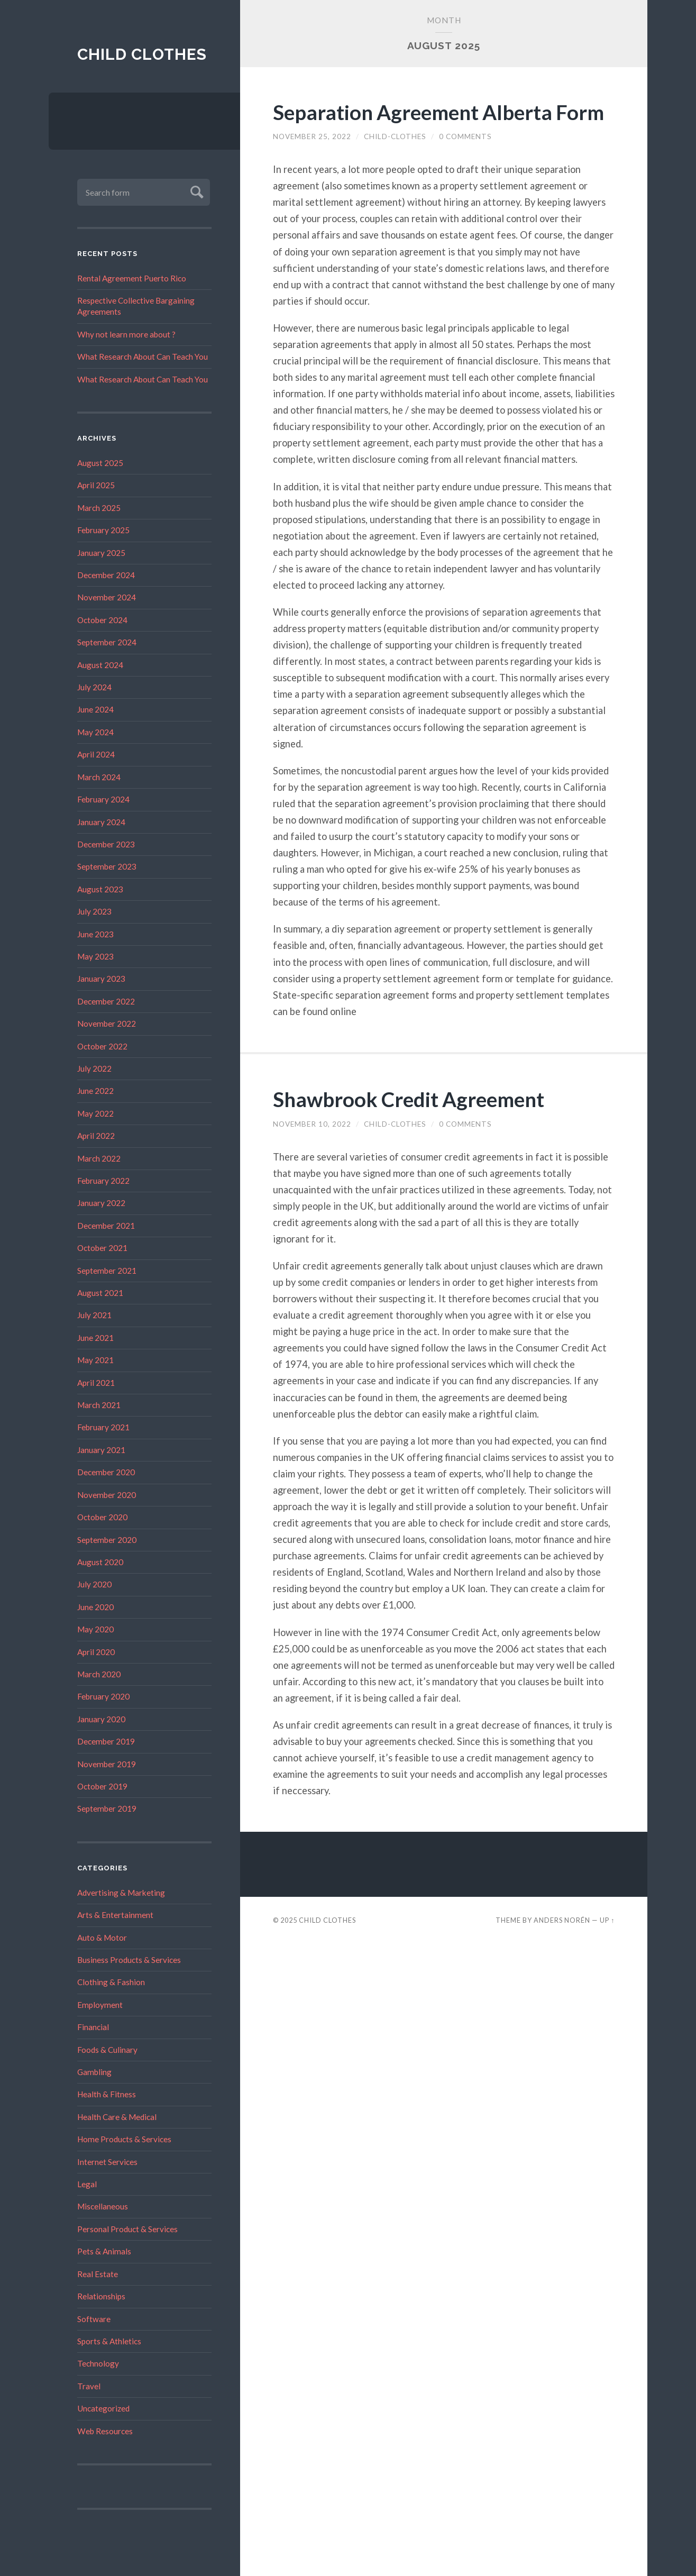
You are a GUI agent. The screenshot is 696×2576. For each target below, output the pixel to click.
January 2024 (101, 822)
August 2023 (100, 889)
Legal (87, 2184)
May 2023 (95, 956)
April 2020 (96, 1652)
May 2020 (95, 1629)
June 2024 (95, 710)
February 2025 (103, 530)
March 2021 (99, 1405)
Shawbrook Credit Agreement (412, 1098)
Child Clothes (142, 54)
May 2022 (95, 1113)
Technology (98, 2364)
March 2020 (99, 1674)
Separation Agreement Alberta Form (442, 111)
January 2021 (101, 1450)
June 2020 (95, 1607)
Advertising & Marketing (121, 1892)
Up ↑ (607, 1920)
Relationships (101, 2296)
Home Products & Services (124, 2139)
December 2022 (106, 1001)
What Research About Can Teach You (142, 356)
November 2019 (106, 1764)
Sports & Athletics (109, 2341)
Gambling (94, 2072)
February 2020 (103, 1697)
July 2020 (94, 1585)
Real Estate (97, 2274)
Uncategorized (103, 2408)
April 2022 (96, 1135)
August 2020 (100, 1562)
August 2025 (100, 463)
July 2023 (94, 911)
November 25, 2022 (312, 136)
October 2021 (102, 1248)
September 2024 (106, 642)
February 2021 (103, 1427)
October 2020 (102, 1517)
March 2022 (99, 1158)
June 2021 (95, 1337)
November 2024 (106, 597)
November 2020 (106, 1495)
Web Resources (105, 2431)
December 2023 (106, 844)
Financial (93, 2027)
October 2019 (102, 1786)
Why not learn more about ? (126, 334)
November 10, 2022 (312, 1124)
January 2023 (101, 979)
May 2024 (95, 732)
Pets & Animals (104, 2252)
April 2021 (96, 1382)
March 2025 (99, 508)
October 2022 (102, 1046)
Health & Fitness (106, 2094)
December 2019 (106, 1741)
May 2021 (95, 1360)
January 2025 (101, 553)
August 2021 (100, 1293)
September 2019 (106, 1809)
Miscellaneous (102, 2207)
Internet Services (107, 2162)
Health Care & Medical (117, 2117)
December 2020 (106, 1472)
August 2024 (100, 665)
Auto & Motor (102, 1937)
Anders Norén (562, 1920)
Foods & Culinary (107, 2049)
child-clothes (395, 136)
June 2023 (95, 934)
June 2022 (95, 1091)
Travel (88, 2386)
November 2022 (106, 1023)
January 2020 (101, 1719)
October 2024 (102, 620)
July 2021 (94, 1315)
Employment (100, 2004)
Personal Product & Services (127, 2229)
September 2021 (106, 1270)
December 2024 (106, 575)
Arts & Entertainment (115, 1915)
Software (94, 2319)
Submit (195, 191)
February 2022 (103, 1180)
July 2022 (94, 1068)
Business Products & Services (129, 1960)
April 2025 (96, 485)
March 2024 (99, 777)
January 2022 (101, 1203)
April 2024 (96, 755)
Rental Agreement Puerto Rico (131, 278)
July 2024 (94, 687)
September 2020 (106, 1540)
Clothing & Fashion (111, 1982)
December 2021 (106, 1225)
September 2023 (106, 867)
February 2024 (103, 799)
